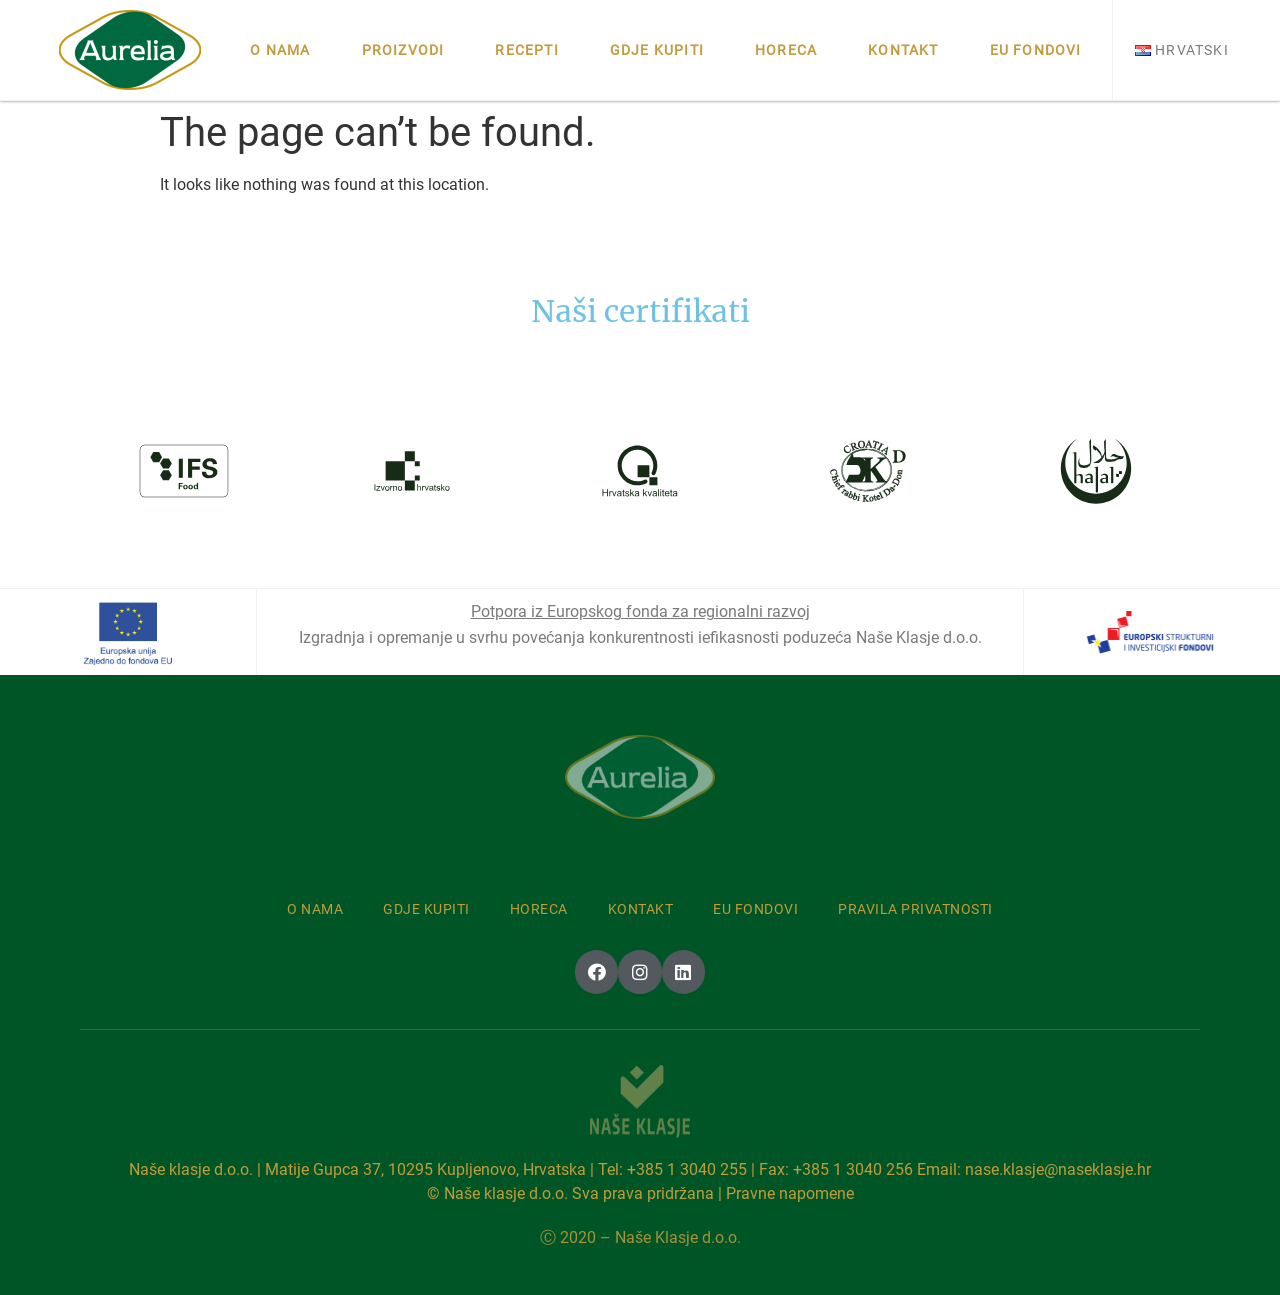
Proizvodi (403, 50)
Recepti (526, 50)
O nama (280, 50)
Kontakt (903, 50)
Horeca (786, 50)
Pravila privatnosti (915, 909)
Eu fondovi (1036, 50)
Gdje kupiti (657, 50)
